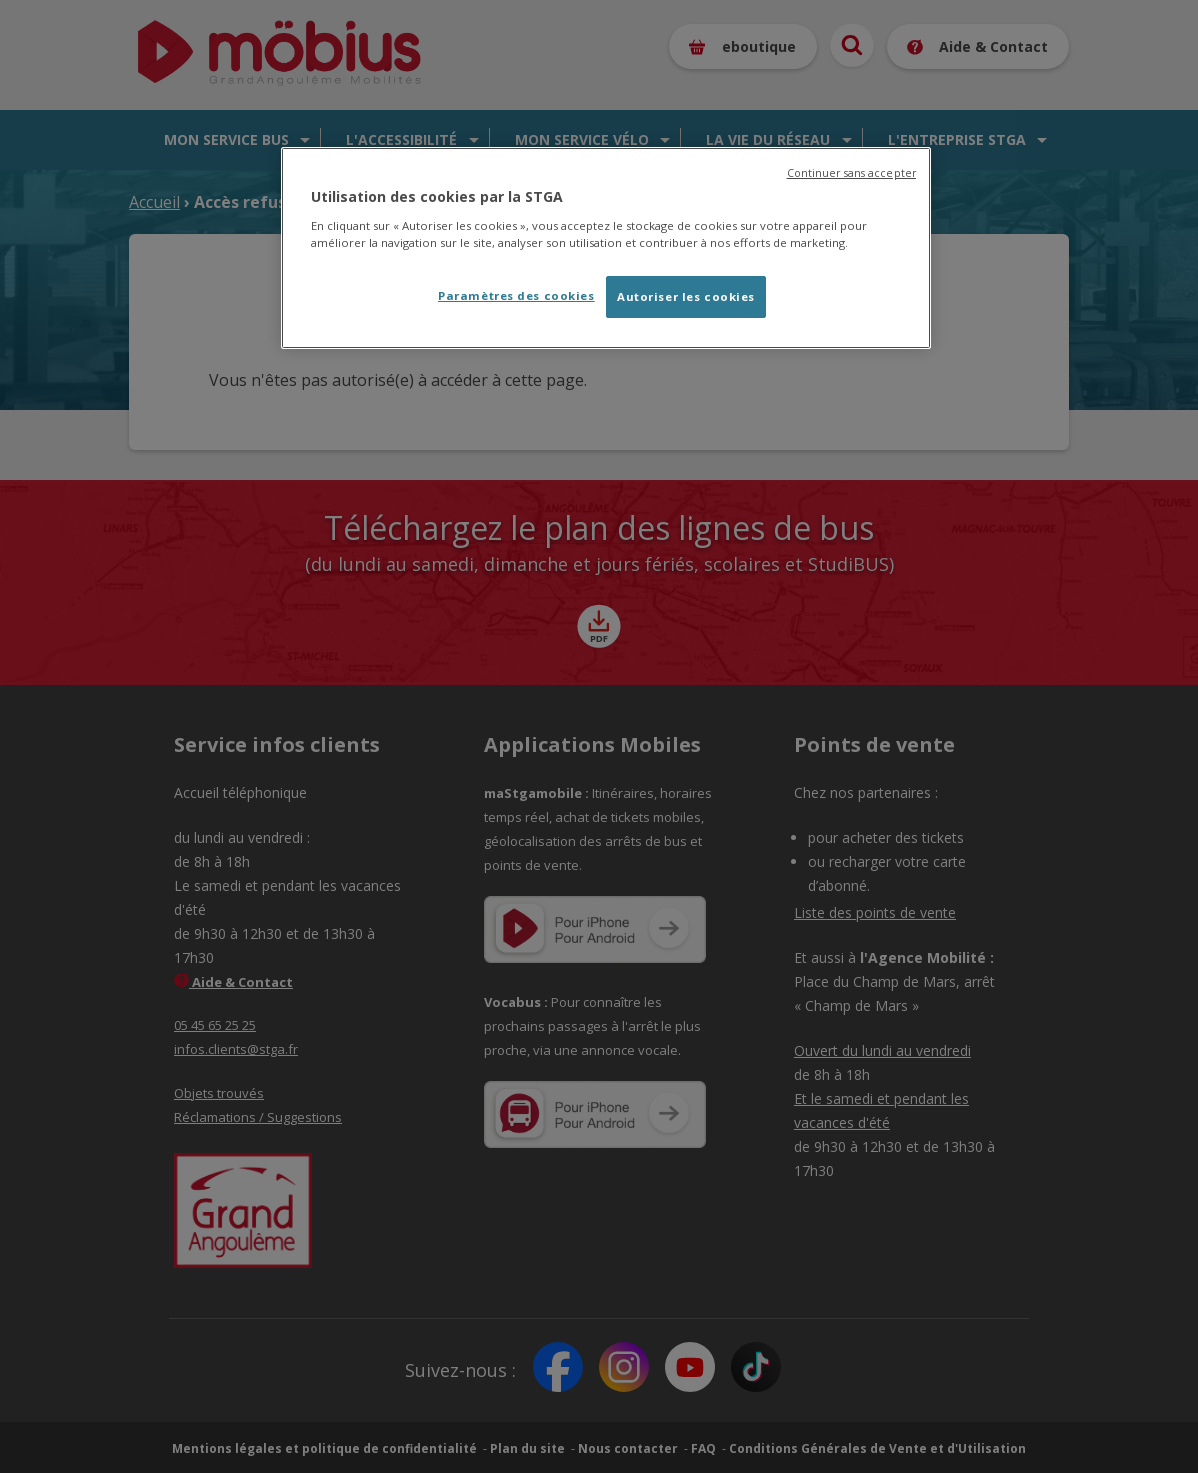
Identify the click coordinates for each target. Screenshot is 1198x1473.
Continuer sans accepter (851, 173)
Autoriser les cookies (686, 296)
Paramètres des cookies (516, 295)
